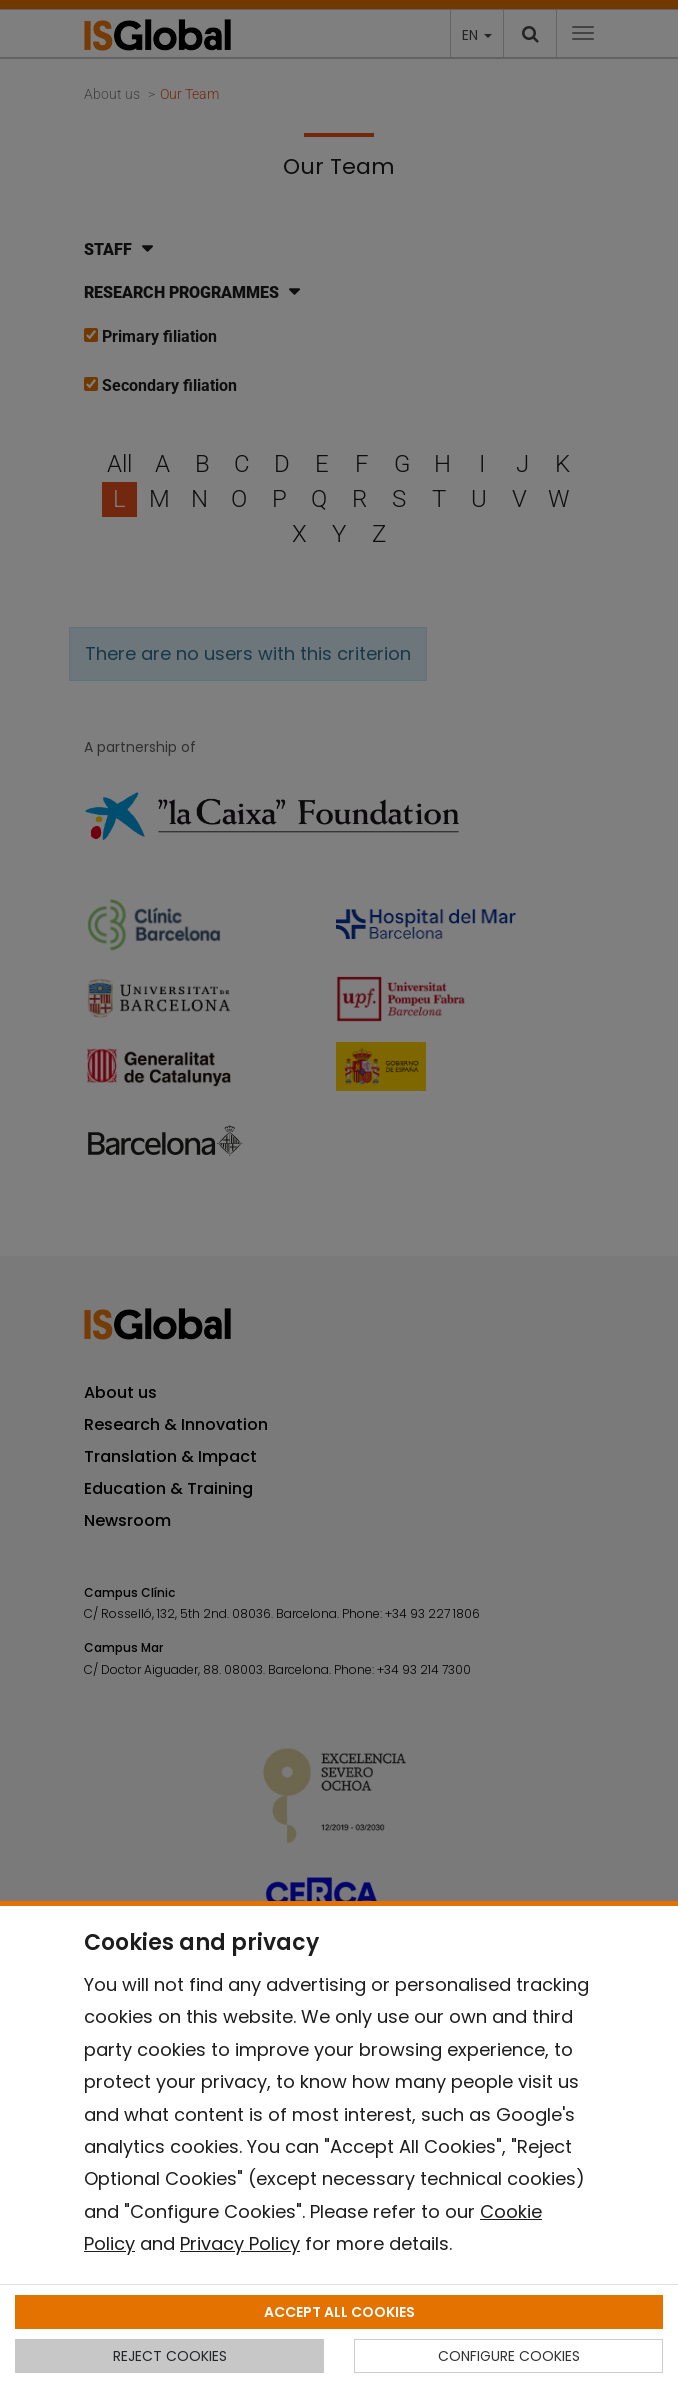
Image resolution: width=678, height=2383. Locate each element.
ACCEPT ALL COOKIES (339, 2312)
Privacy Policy (240, 2243)
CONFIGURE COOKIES (509, 2356)
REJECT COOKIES (170, 2356)
